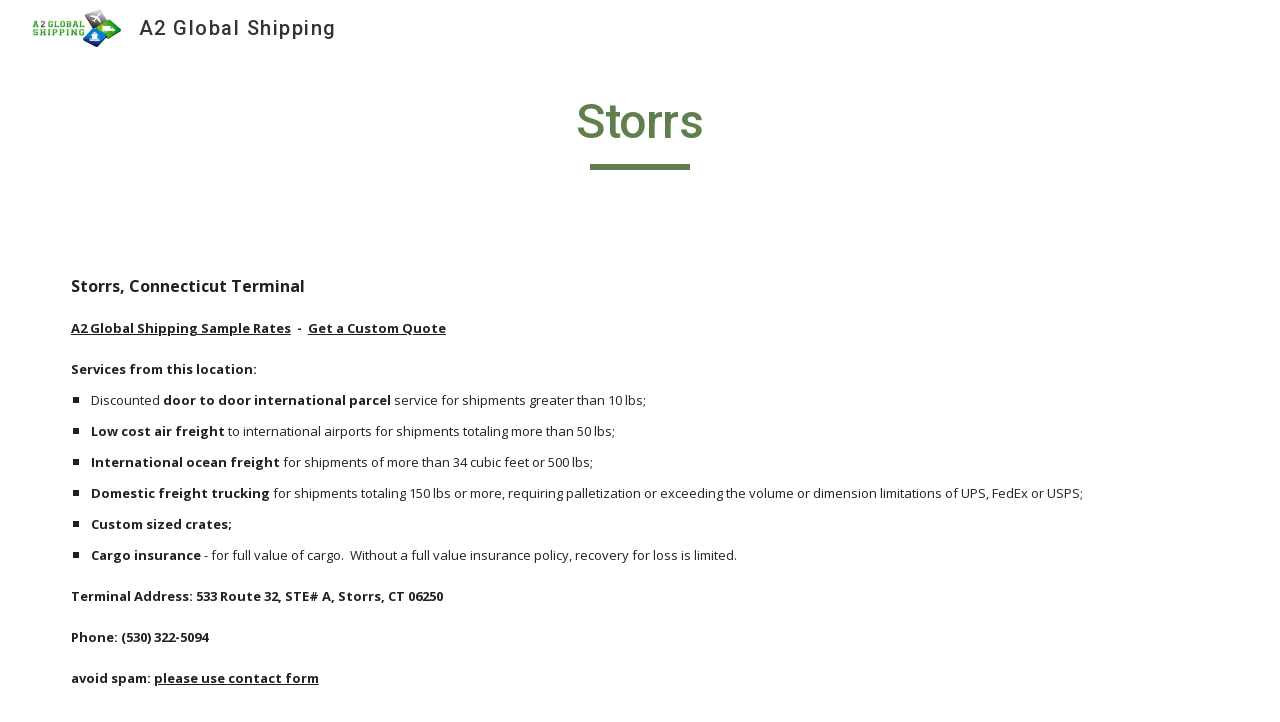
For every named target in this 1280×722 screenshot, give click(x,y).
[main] (640, 131)
